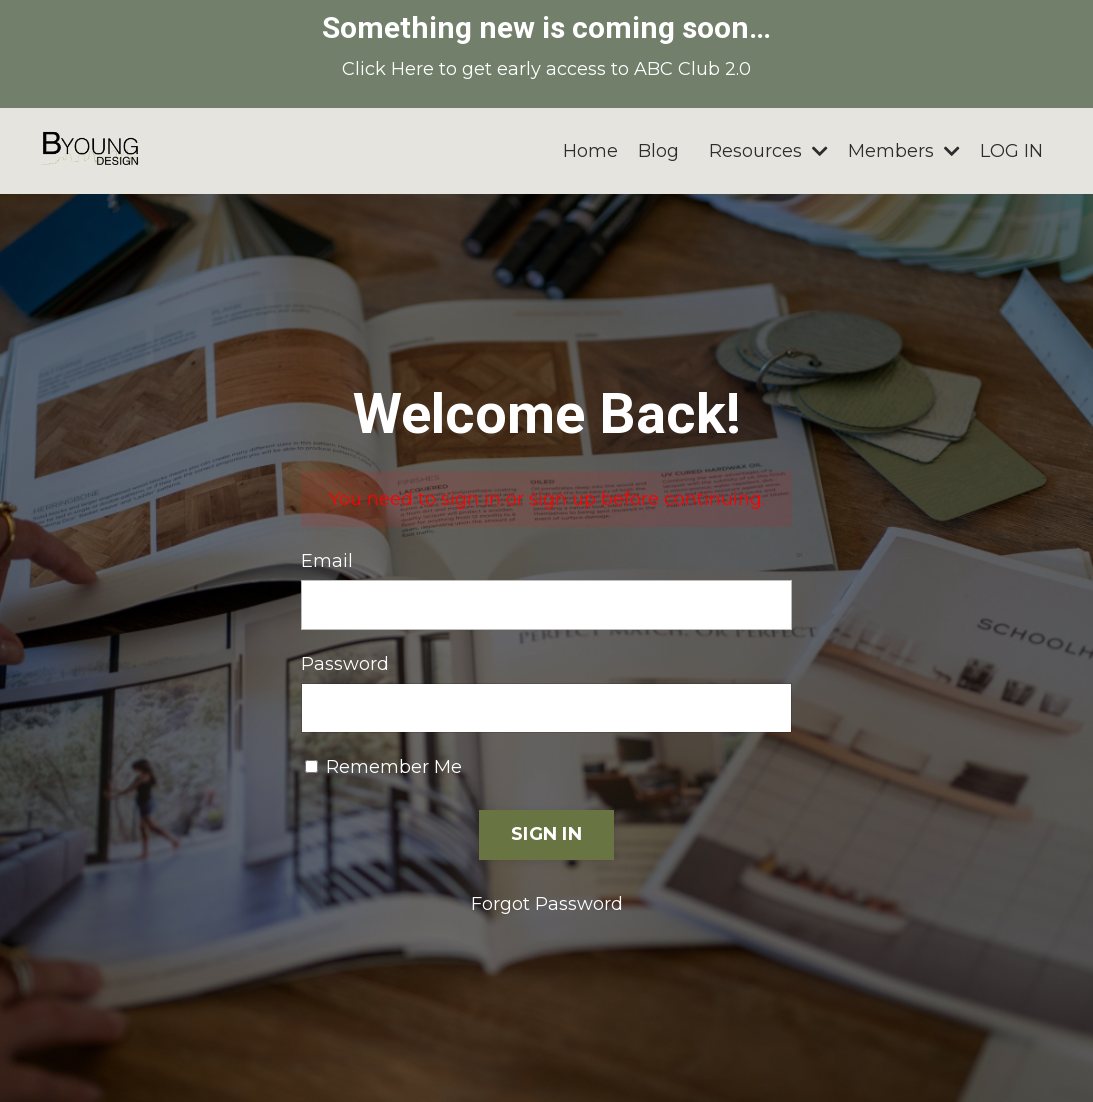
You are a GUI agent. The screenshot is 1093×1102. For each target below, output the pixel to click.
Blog (658, 151)
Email (327, 561)
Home (590, 151)
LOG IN (1011, 151)
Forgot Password (547, 904)
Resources (768, 151)
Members (904, 151)
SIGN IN (546, 834)
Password (345, 664)
